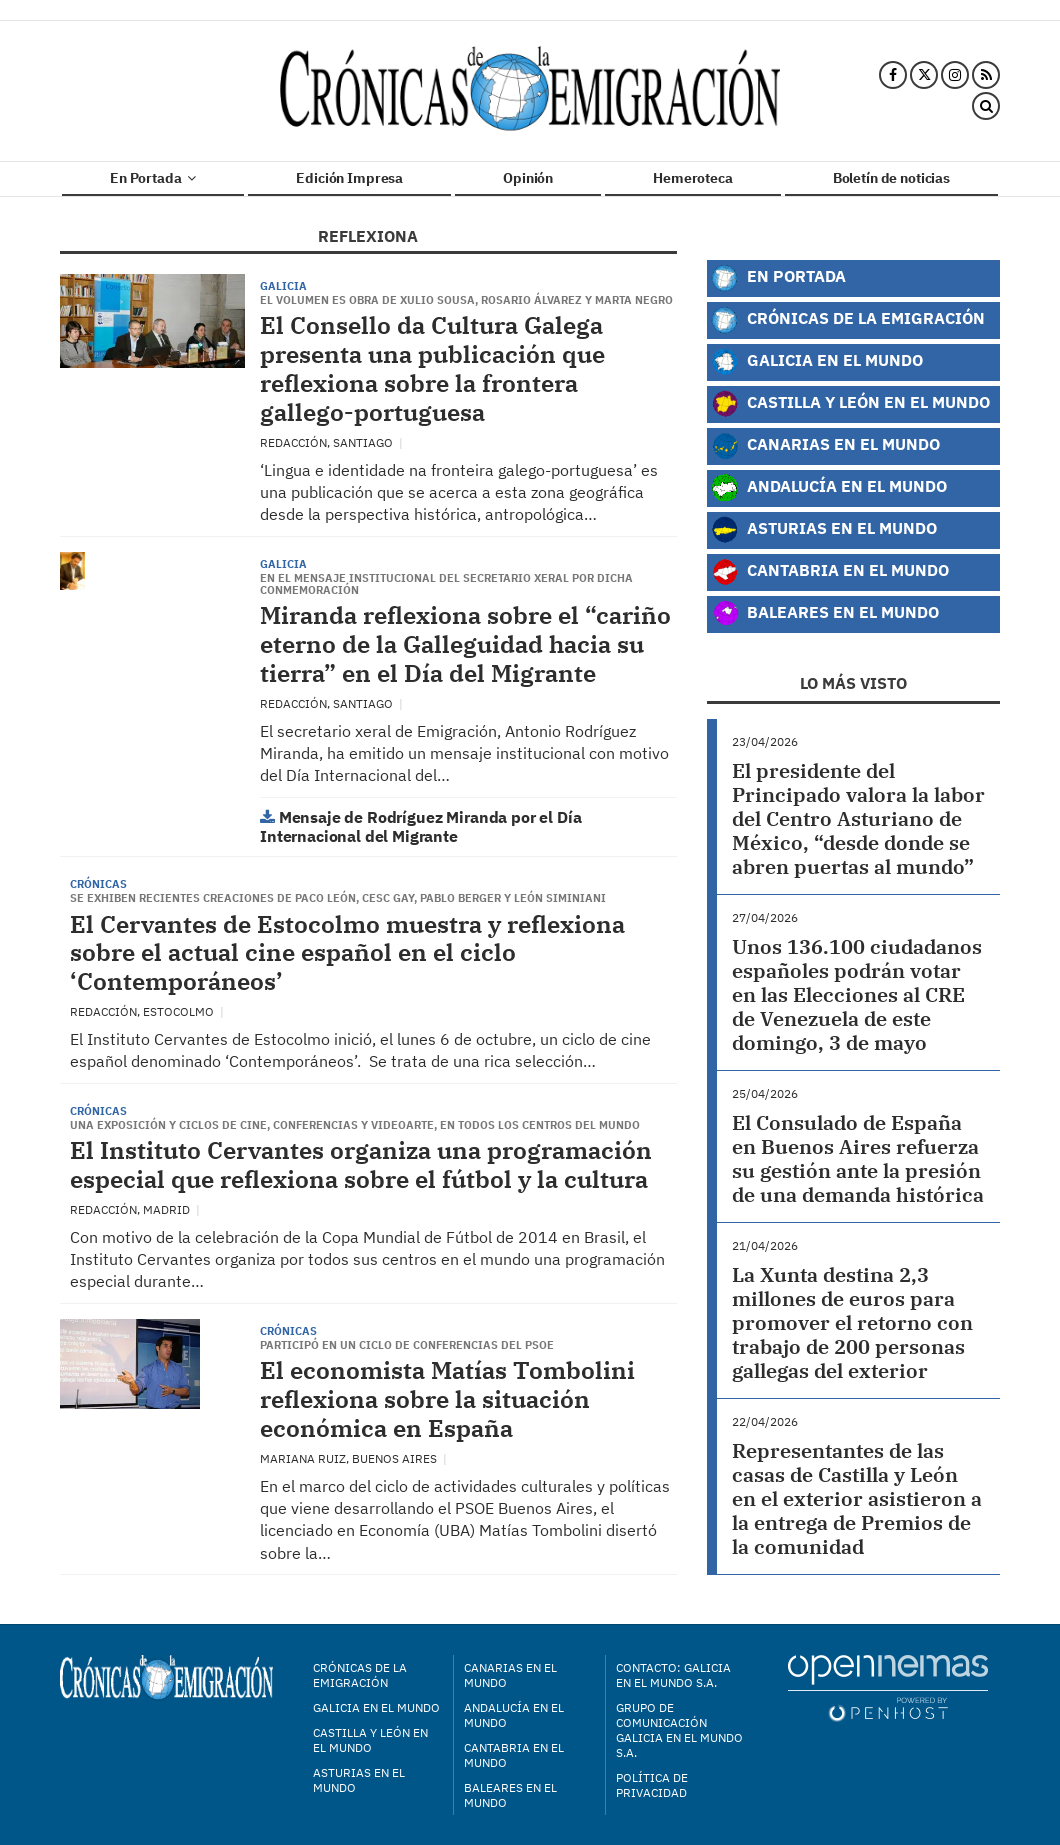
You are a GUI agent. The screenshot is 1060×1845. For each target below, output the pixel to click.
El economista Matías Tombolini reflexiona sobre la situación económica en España (447, 1399)
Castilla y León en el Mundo (850, 404)
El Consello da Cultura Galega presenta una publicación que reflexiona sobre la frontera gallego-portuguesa (432, 368)
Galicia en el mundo (376, 1707)
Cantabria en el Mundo (830, 572)
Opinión (528, 178)
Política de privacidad (652, 1785)
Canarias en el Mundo (825, 446)
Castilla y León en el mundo (370, 1740)
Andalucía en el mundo (514, 1715)
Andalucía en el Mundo (829, 488)
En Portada (153, 178)
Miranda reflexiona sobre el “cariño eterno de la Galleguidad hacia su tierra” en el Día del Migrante (465, 644)
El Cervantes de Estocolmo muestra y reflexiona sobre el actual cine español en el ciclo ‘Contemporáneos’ (347, 953)
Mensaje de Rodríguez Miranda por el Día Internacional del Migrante (420, 826)
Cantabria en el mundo (514, 1755)
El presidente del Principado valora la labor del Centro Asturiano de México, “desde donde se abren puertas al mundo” (858, 818)
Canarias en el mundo (510, 1675)
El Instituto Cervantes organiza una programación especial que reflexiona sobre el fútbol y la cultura (361, 1164)
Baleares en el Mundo (825, 614)
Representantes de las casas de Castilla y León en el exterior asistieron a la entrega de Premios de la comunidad (857, 1498)
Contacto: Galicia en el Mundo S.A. (673, 1675)
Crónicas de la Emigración (848, 320)
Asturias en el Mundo (824, 530)
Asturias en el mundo (359, 1780)
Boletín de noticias (891, 178)
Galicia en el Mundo (817, 362)
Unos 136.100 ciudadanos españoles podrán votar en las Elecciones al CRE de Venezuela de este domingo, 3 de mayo (857, 994)
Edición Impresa (349, 178)
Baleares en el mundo (510, 1795)
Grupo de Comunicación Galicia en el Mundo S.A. (679, 1730)
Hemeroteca (693, 178)
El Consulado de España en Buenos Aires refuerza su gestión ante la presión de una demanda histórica (858, 1158)
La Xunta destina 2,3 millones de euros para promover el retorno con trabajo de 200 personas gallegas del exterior (852, 1322)
